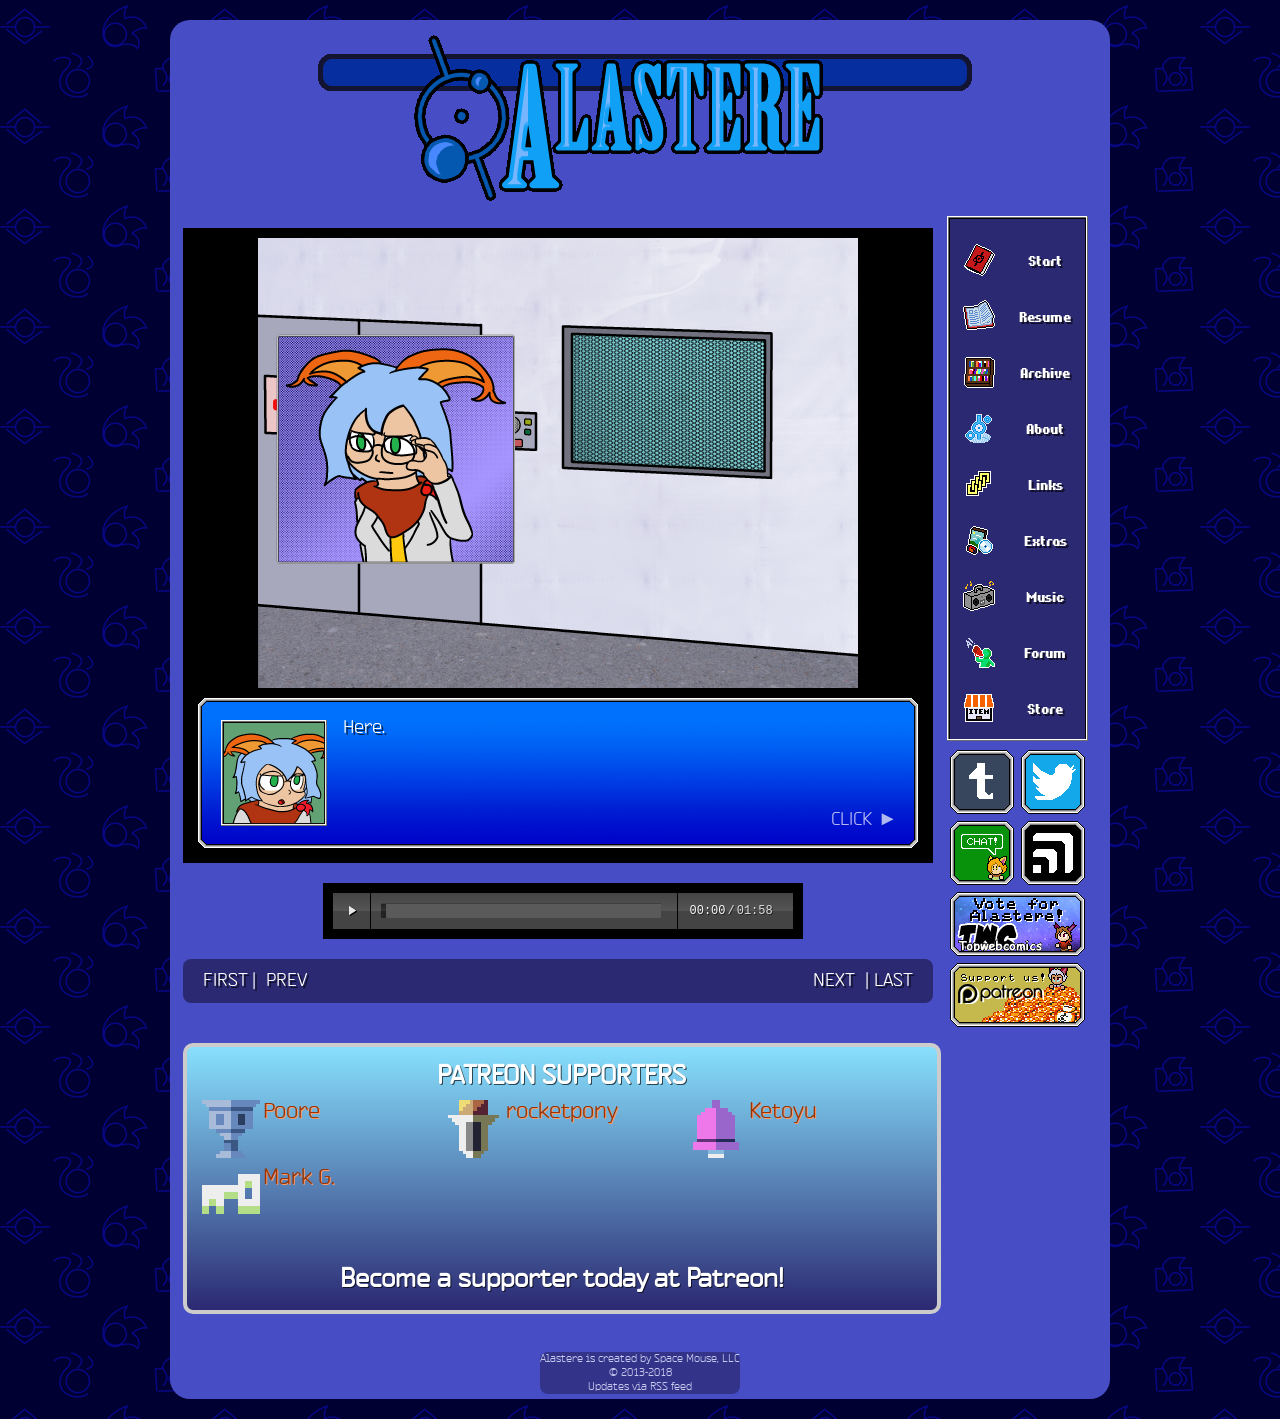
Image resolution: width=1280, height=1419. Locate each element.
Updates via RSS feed (640, 1387)
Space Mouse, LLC (697, 1359)
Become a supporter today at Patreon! (562, 1280)
